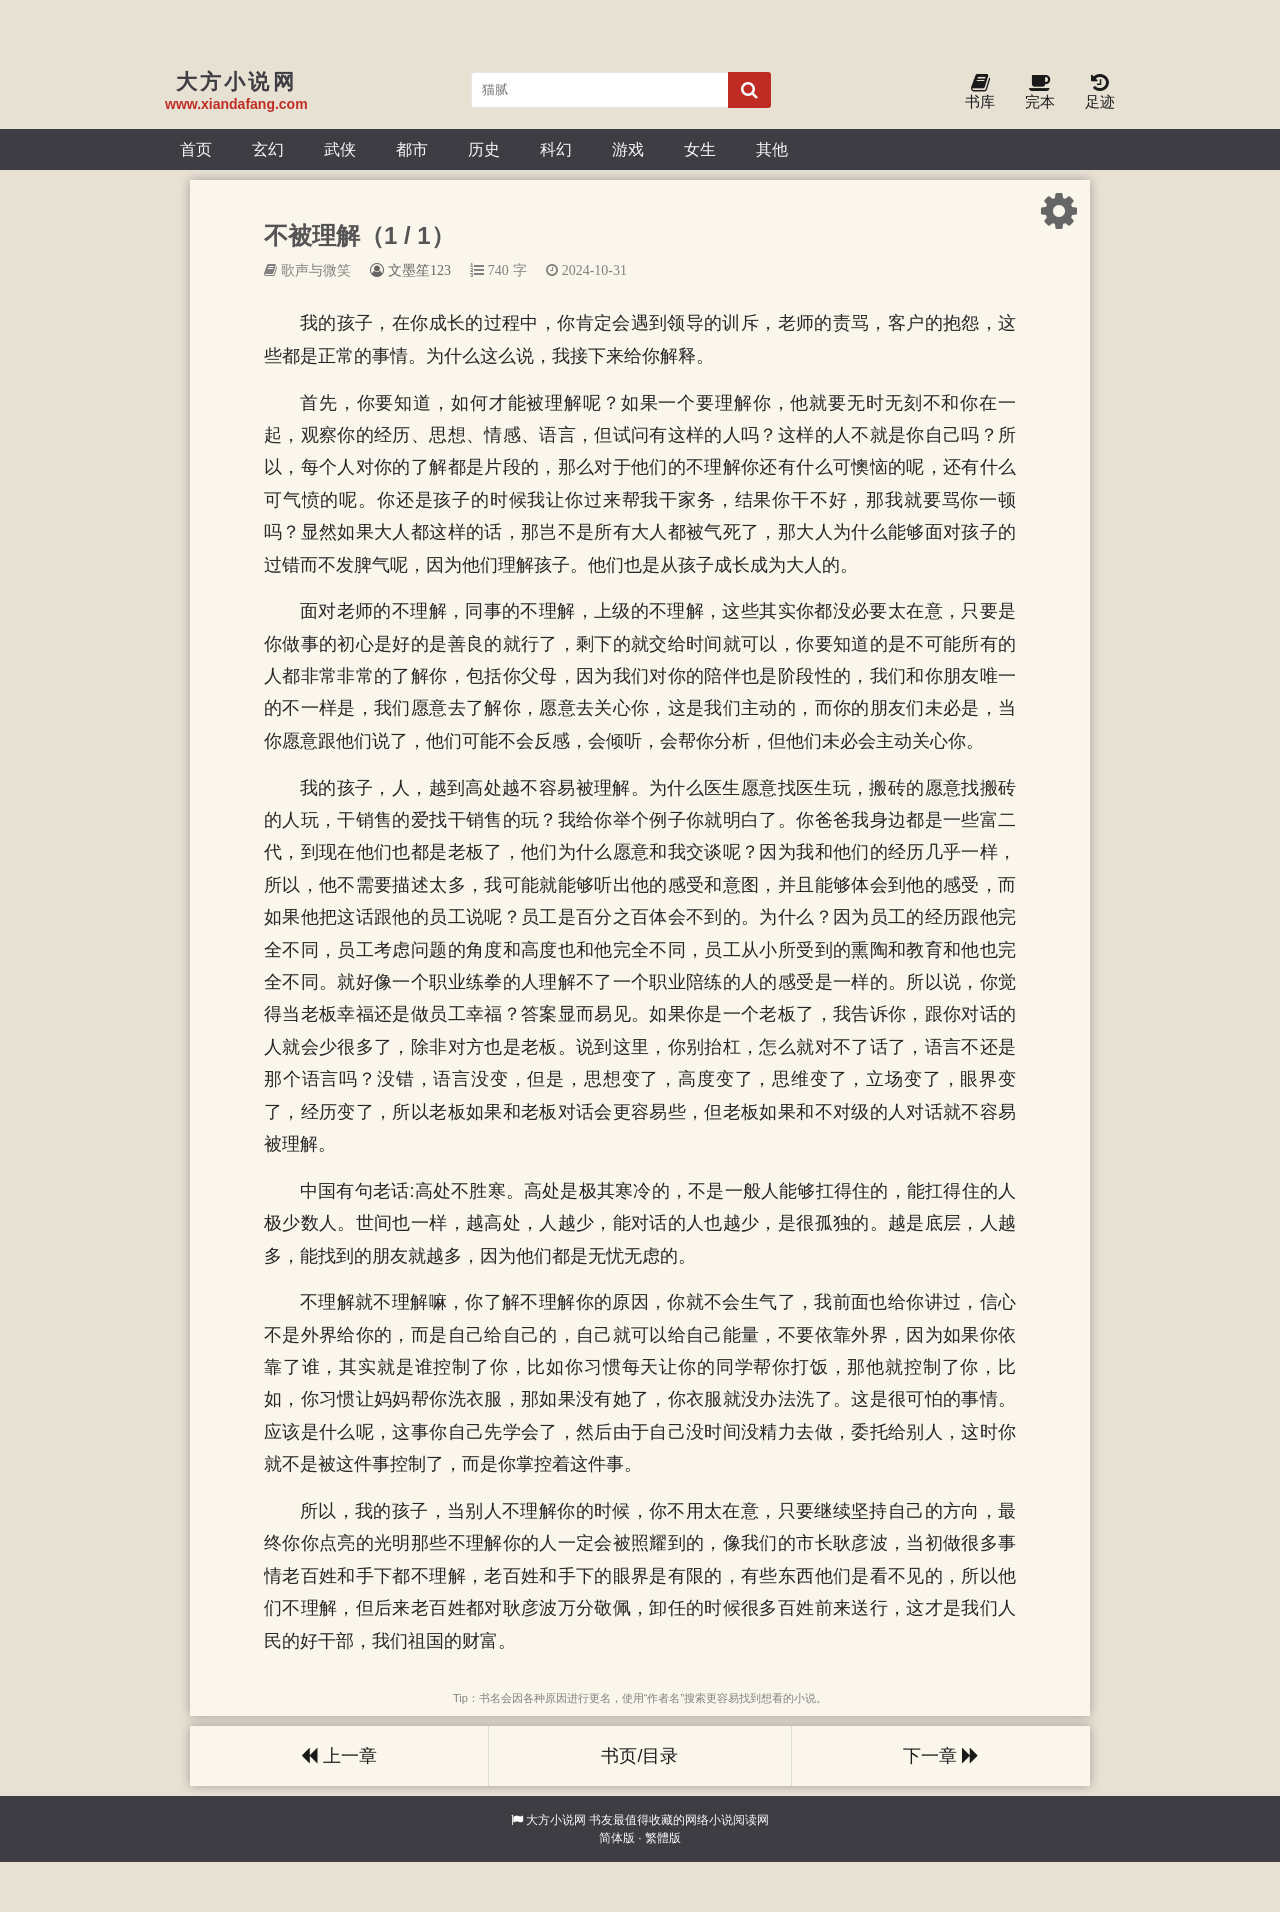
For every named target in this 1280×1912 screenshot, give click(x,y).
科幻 (556, 149)
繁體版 (663, 1838)
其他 (772, 149)
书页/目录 (639, 1756)
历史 (484, 149)
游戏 (628, 149)
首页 (196, 149)
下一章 (941, 1756)
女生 (700, 149)
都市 (412, 149)
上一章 (339, 1756)
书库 (980, 92)
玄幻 (268, 149)
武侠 (340, 149)
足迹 (1100, 92)
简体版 (617, 1838)
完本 (1040, 92)
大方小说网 (556, 1820)
